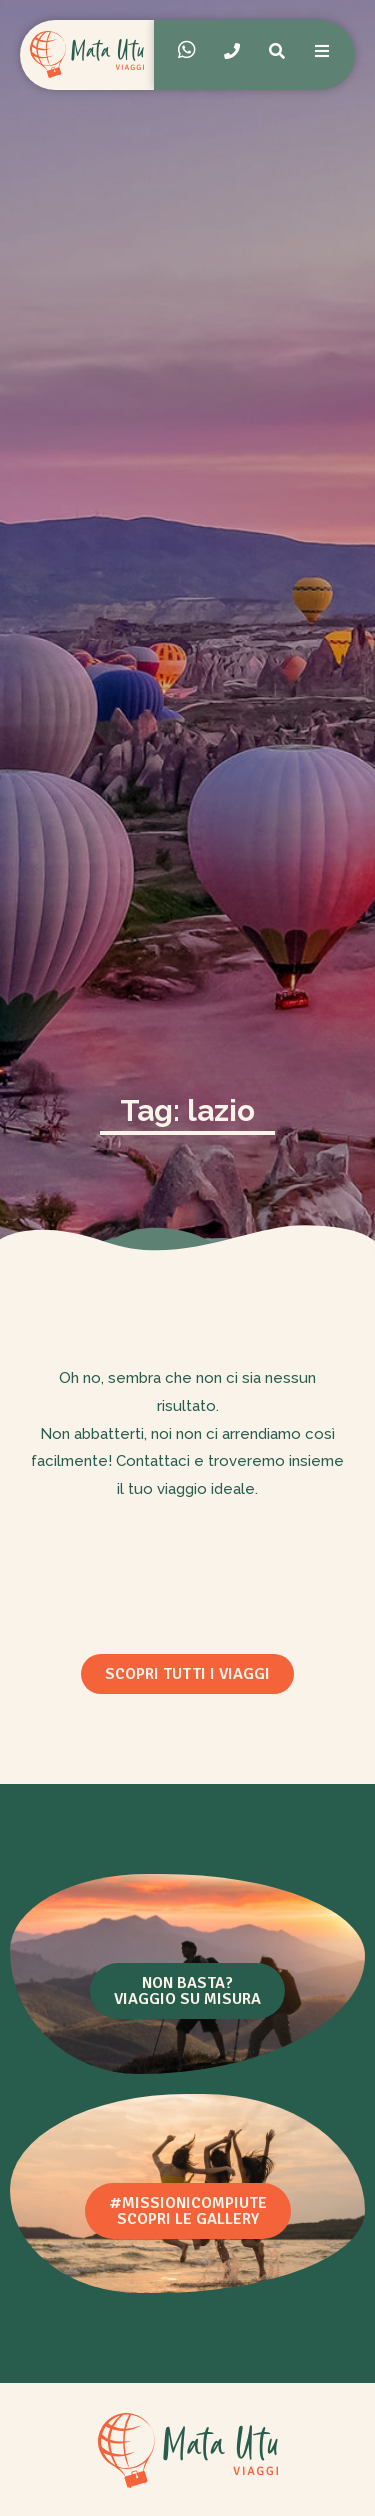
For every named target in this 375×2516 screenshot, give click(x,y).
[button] (187, 1674)
